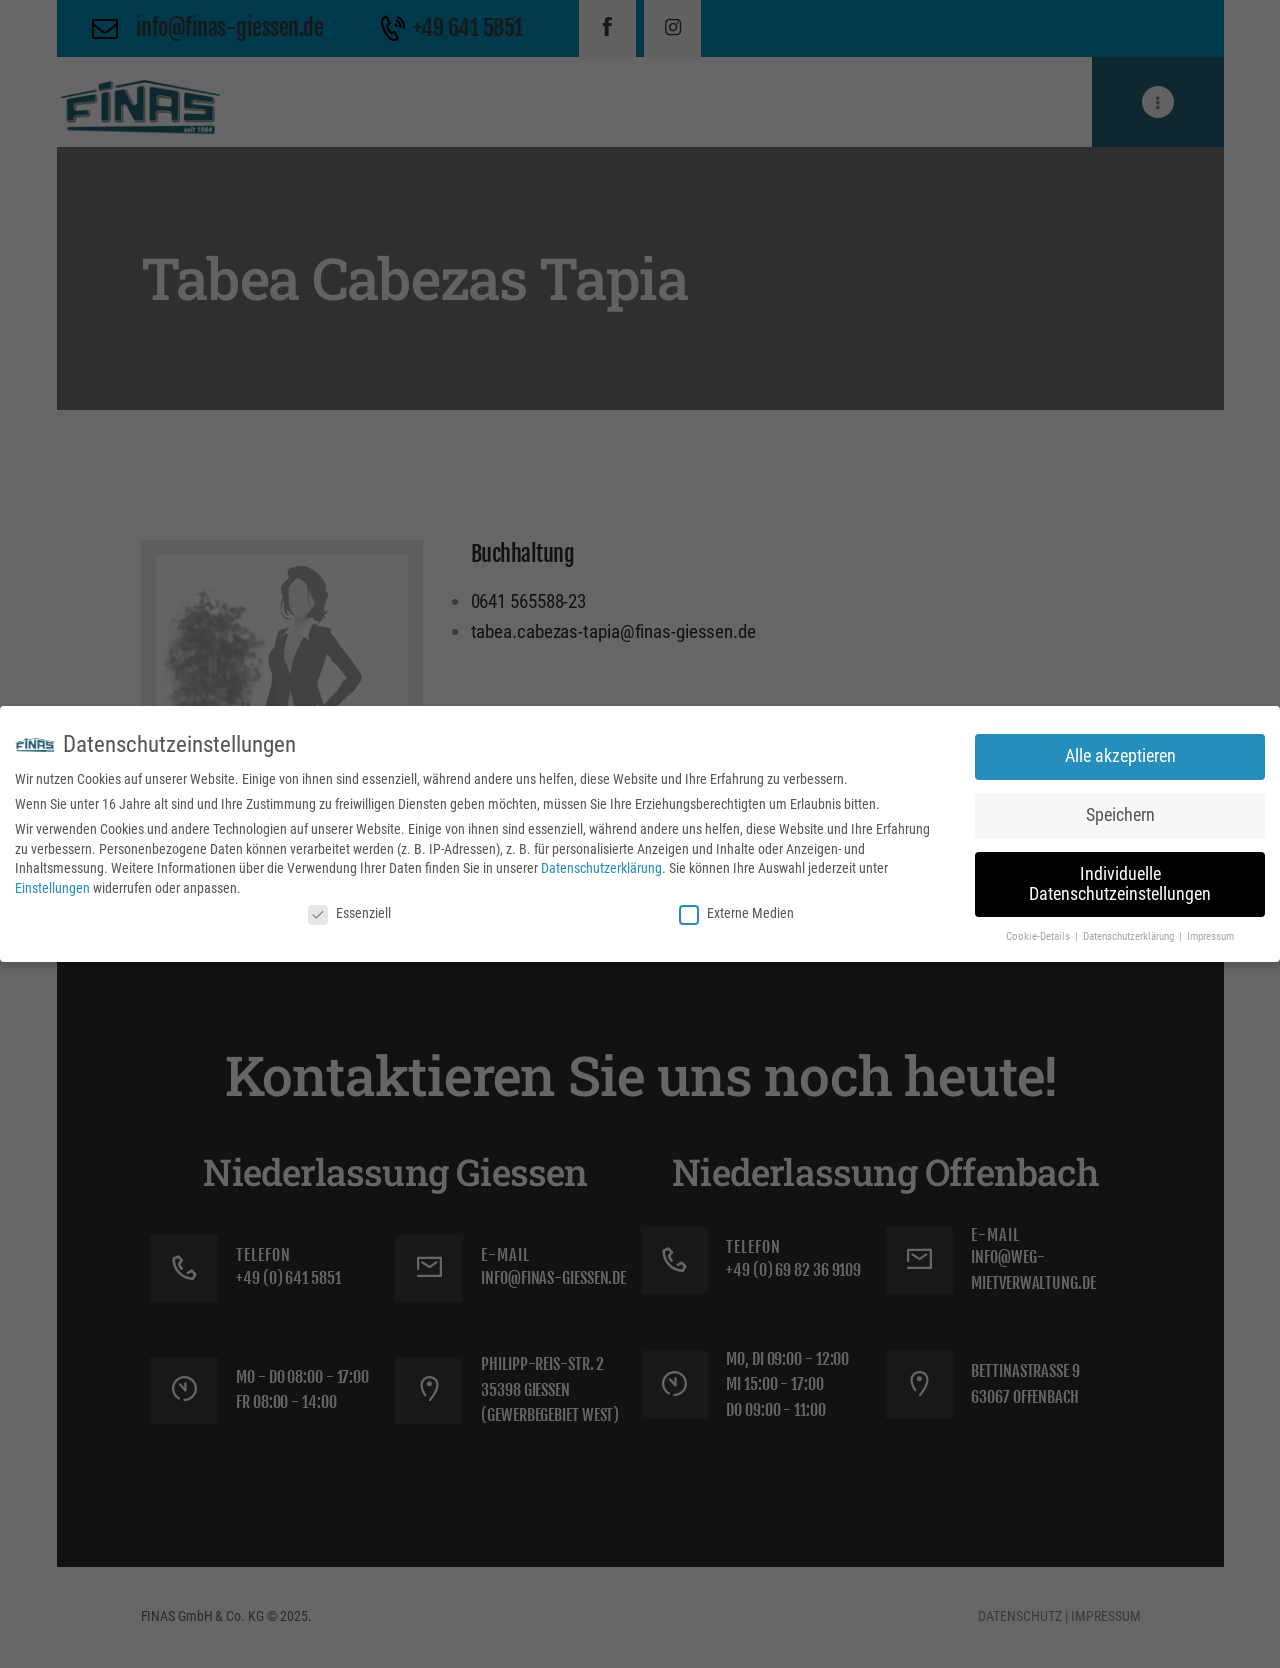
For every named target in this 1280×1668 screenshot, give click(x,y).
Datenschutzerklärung (601, 868)
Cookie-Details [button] (1039, 936)
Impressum (1210, 936)
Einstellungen (52, 888)
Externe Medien (736, 913)
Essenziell (349, 913)
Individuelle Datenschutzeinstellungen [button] (1120, 884)
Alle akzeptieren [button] (1120, 756)
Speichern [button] (1120, 815)
